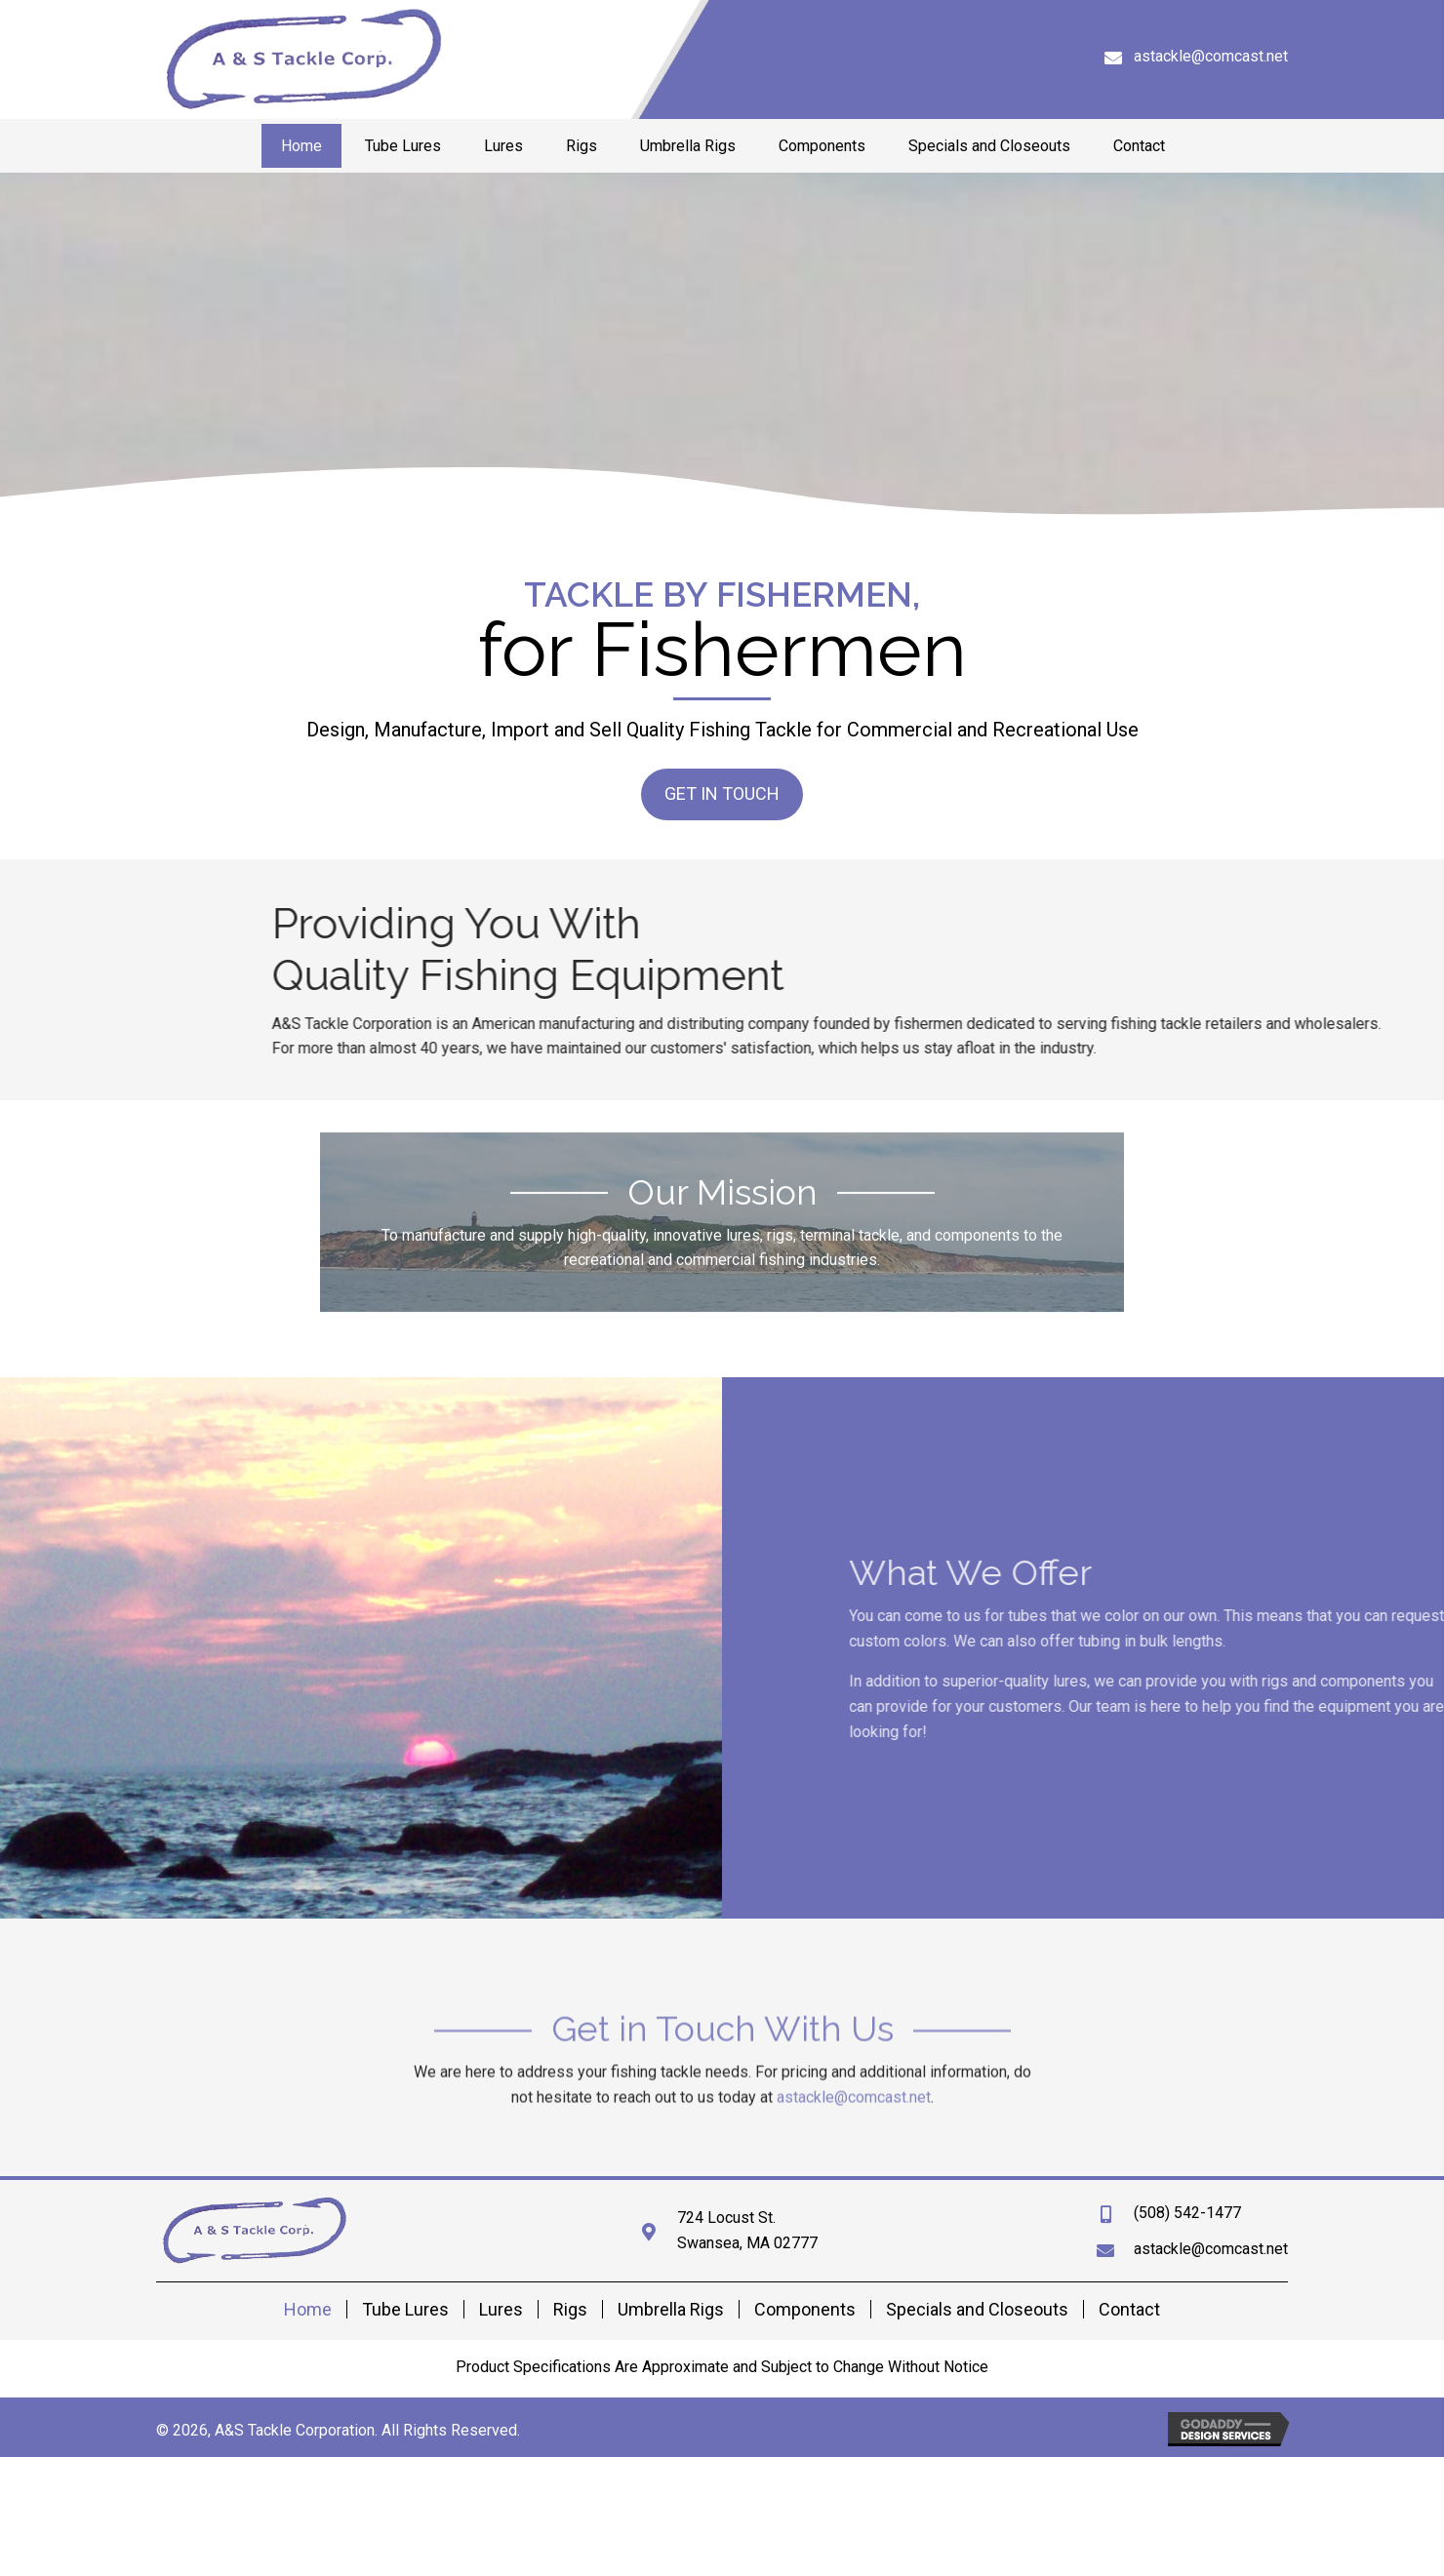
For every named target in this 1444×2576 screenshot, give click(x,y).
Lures (501, 2309)
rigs (1422, 1681)
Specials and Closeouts (977, 2309)
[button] (722, 791)
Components (805, 2309)
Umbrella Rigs (671, 2309)
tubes (1174, 1615)
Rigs (570, 2309)
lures (1217, 1681)
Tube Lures (405, 2309)
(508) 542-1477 (1187, 2212)
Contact (1129, 2309)
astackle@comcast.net (1211, 56)
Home (308, 2309)
